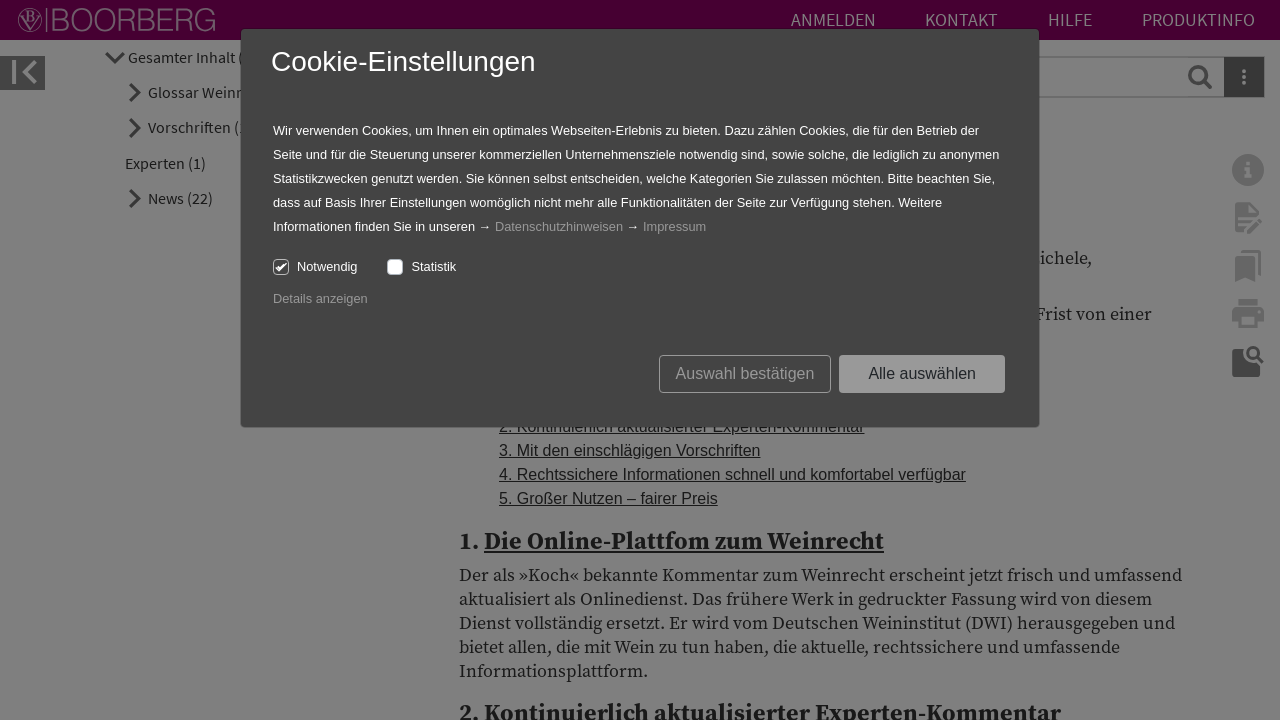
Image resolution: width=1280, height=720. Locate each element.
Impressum (674, 226)
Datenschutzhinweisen (559, 226)
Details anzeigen (320, 298)
